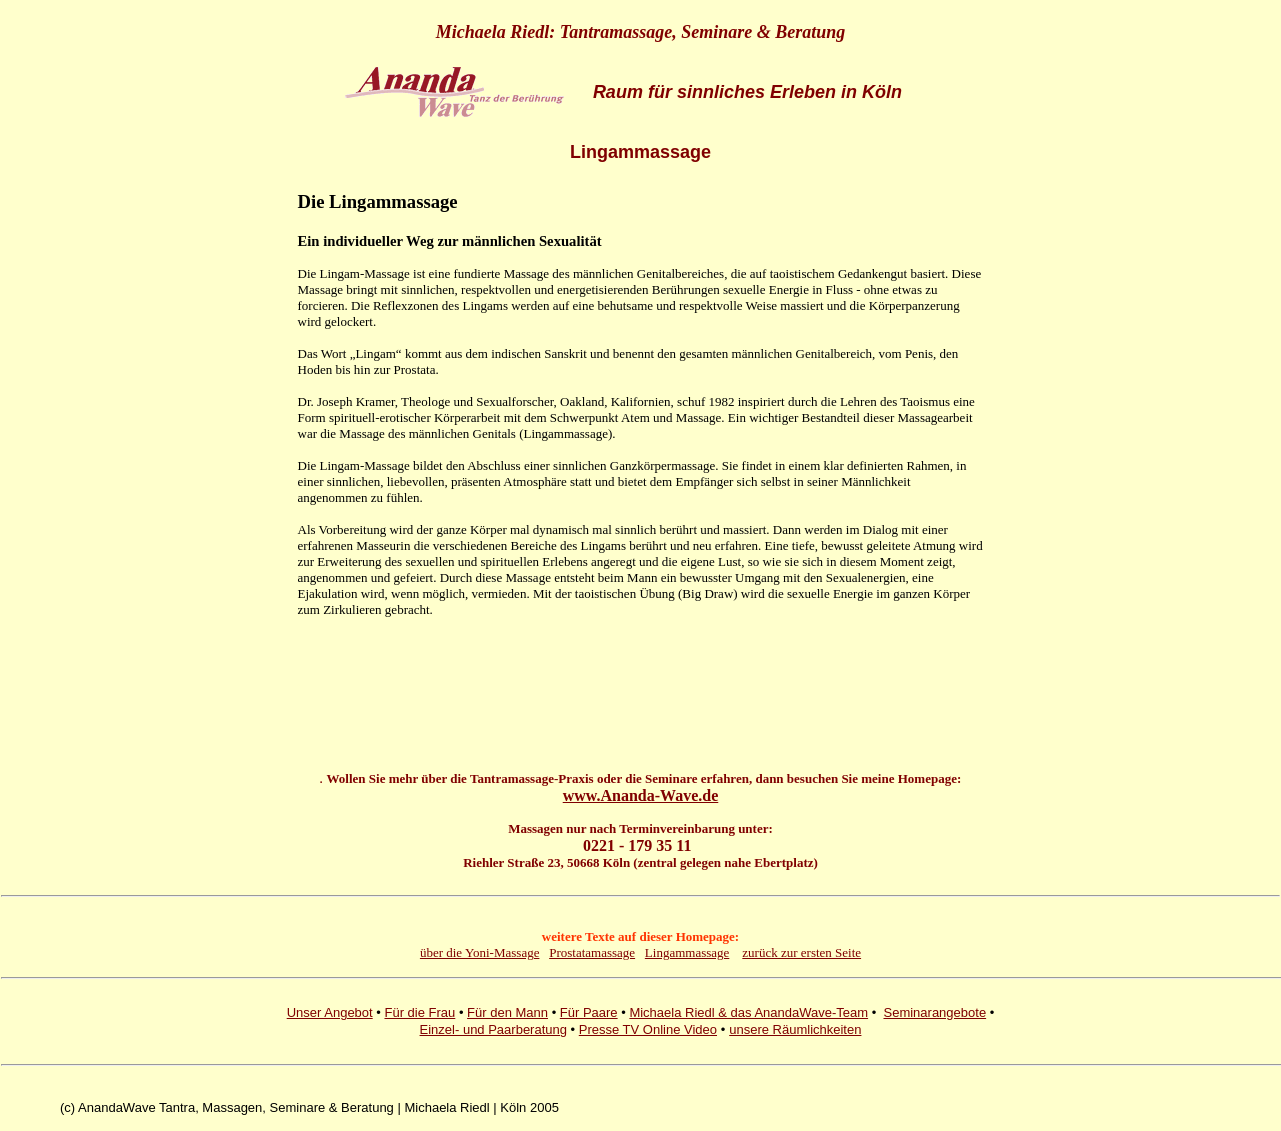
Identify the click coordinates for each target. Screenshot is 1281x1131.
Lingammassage (687, 952)
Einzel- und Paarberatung (493, 1029)
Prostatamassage (592, 952)
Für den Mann (507, 1012)
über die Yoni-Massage (480, 952)
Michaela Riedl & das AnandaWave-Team (748, 1012)
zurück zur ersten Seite (801, 952)
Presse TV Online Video (648, 1029)
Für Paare (589, 1012)
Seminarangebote (934, 1012)
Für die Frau (419, 1012)
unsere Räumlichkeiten (795, 1029)
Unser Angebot (330, 1012)
